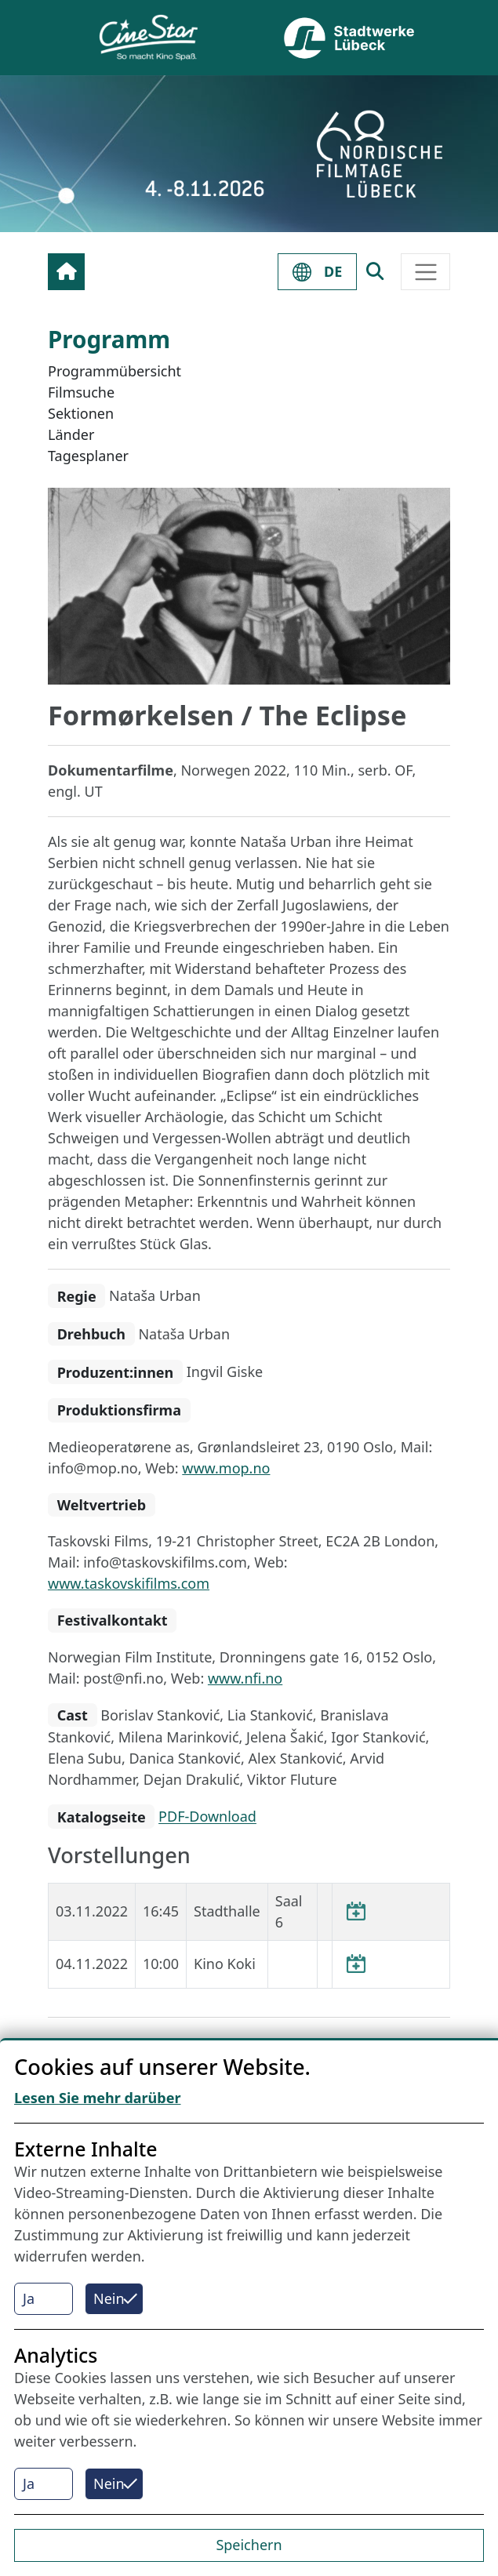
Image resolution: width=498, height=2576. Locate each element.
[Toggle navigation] (425, 271)
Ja (29, 2298)
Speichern (249, 2544)
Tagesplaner (88, 455)
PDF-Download (207, 1817)
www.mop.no (226, 1468)
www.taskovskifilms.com (128, 1583)
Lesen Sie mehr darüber (97, 2097)
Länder (71, 434)
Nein (109, 2298)
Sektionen (81, 413)
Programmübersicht (114, 371)
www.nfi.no (245, 1678)
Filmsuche (81, 392)
